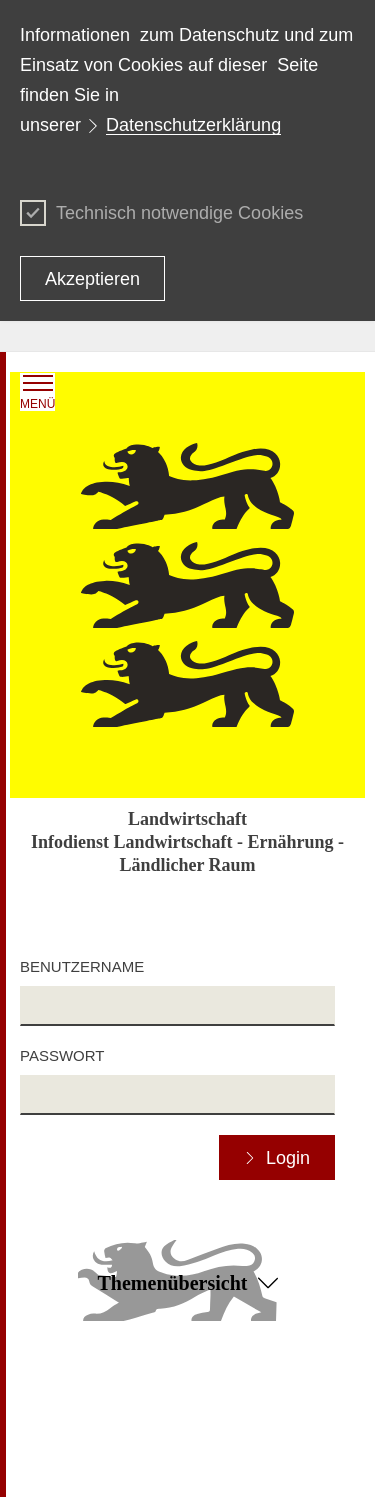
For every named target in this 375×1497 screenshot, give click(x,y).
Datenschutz (59, 1417)
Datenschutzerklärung (193, 125)
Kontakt (211, 1389)
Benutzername (82, 966)
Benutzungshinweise (84, 1463)
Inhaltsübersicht (69, 1389)
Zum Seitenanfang (187, 1361)
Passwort (62, 1055)
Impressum (222, 1463)
